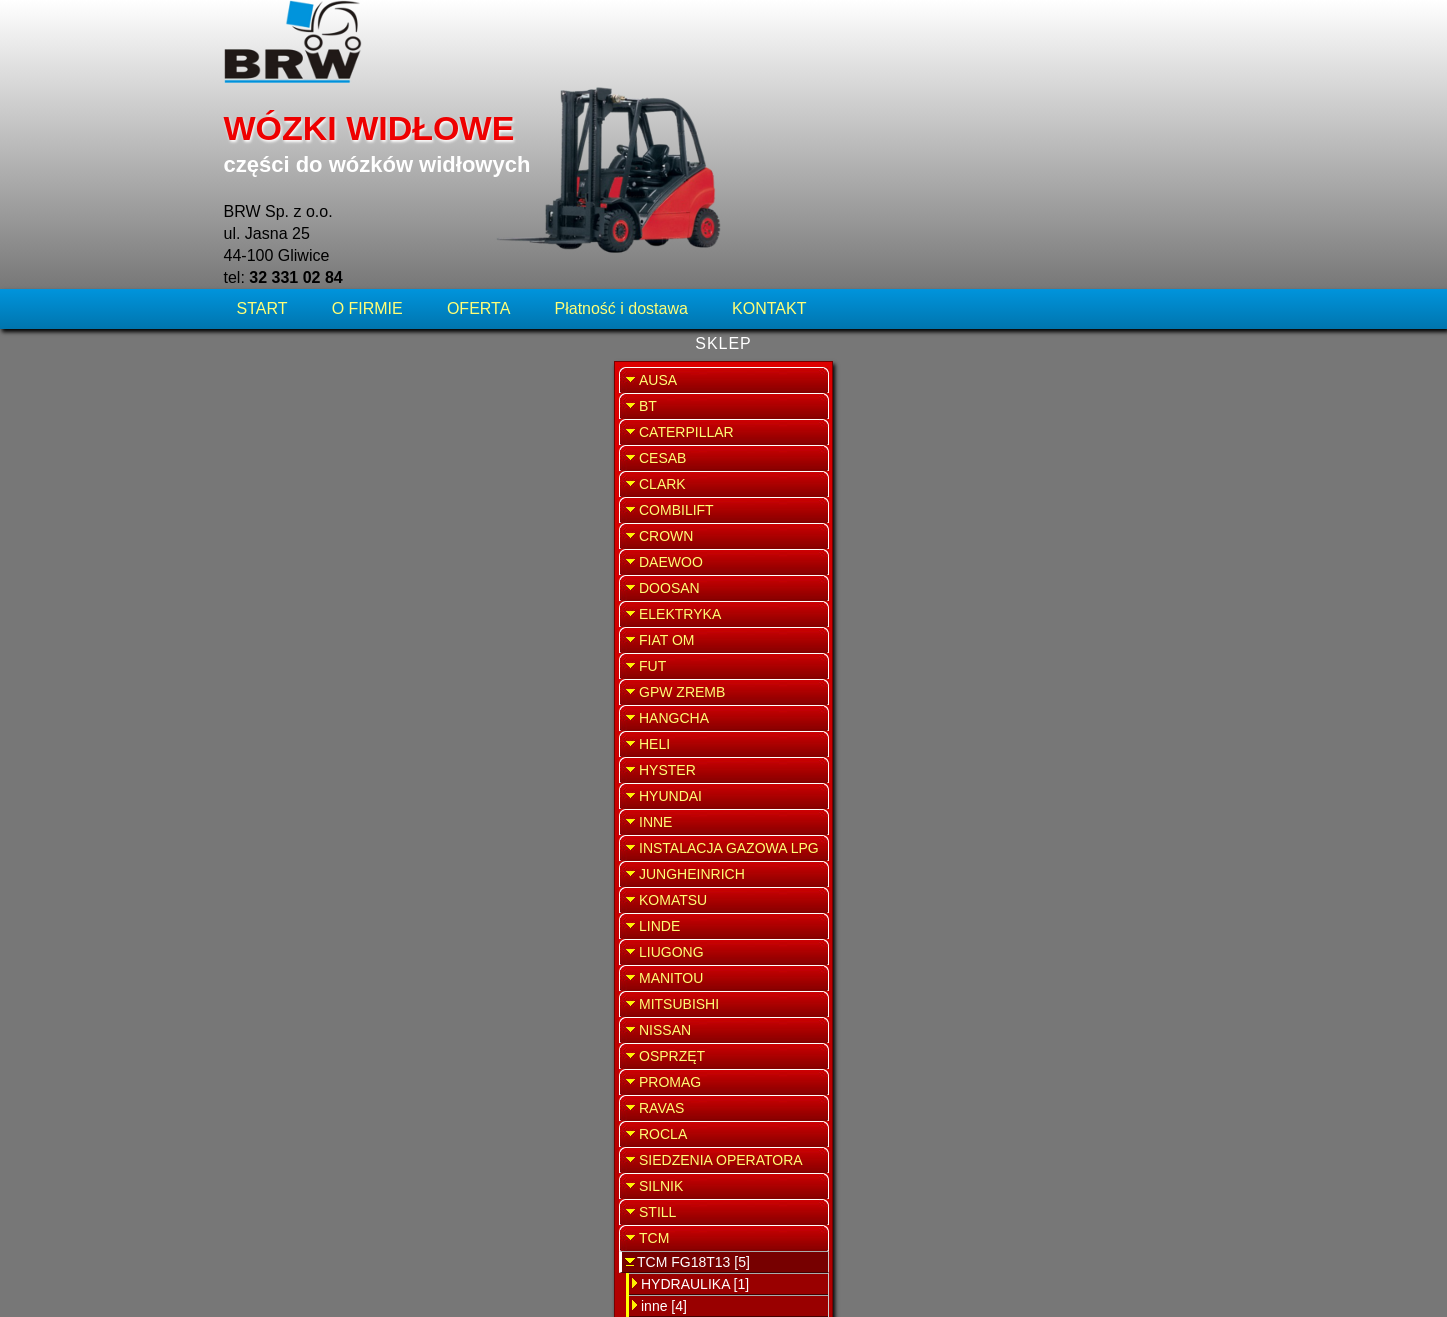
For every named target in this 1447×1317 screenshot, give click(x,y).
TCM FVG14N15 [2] (306, 1185)
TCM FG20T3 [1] (296, 1163)
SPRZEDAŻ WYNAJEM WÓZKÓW (1114, 516)
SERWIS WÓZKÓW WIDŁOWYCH (1115, 404)
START (264, 134)
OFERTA (478, 134)
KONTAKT (769, 134)
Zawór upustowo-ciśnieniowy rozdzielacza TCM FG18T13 (723, 270)
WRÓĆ (965, 197)
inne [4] (274, 1141)
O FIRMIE (367, 134)
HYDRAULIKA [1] (305, 1119)
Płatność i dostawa (621, 134)
